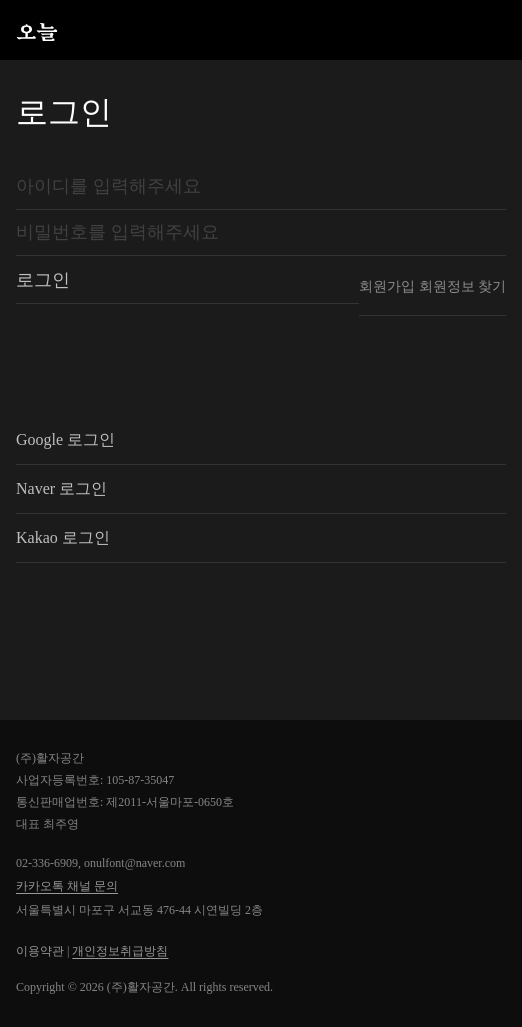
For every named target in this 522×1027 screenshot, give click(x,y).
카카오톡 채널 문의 (67, 886)
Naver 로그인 (61, 489)
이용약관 (40, 951)
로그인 (43, 280)
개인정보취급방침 (120, 951)
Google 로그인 (65, 440)
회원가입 (387, 286)
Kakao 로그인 (63, 538)
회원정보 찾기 (463, 286)
